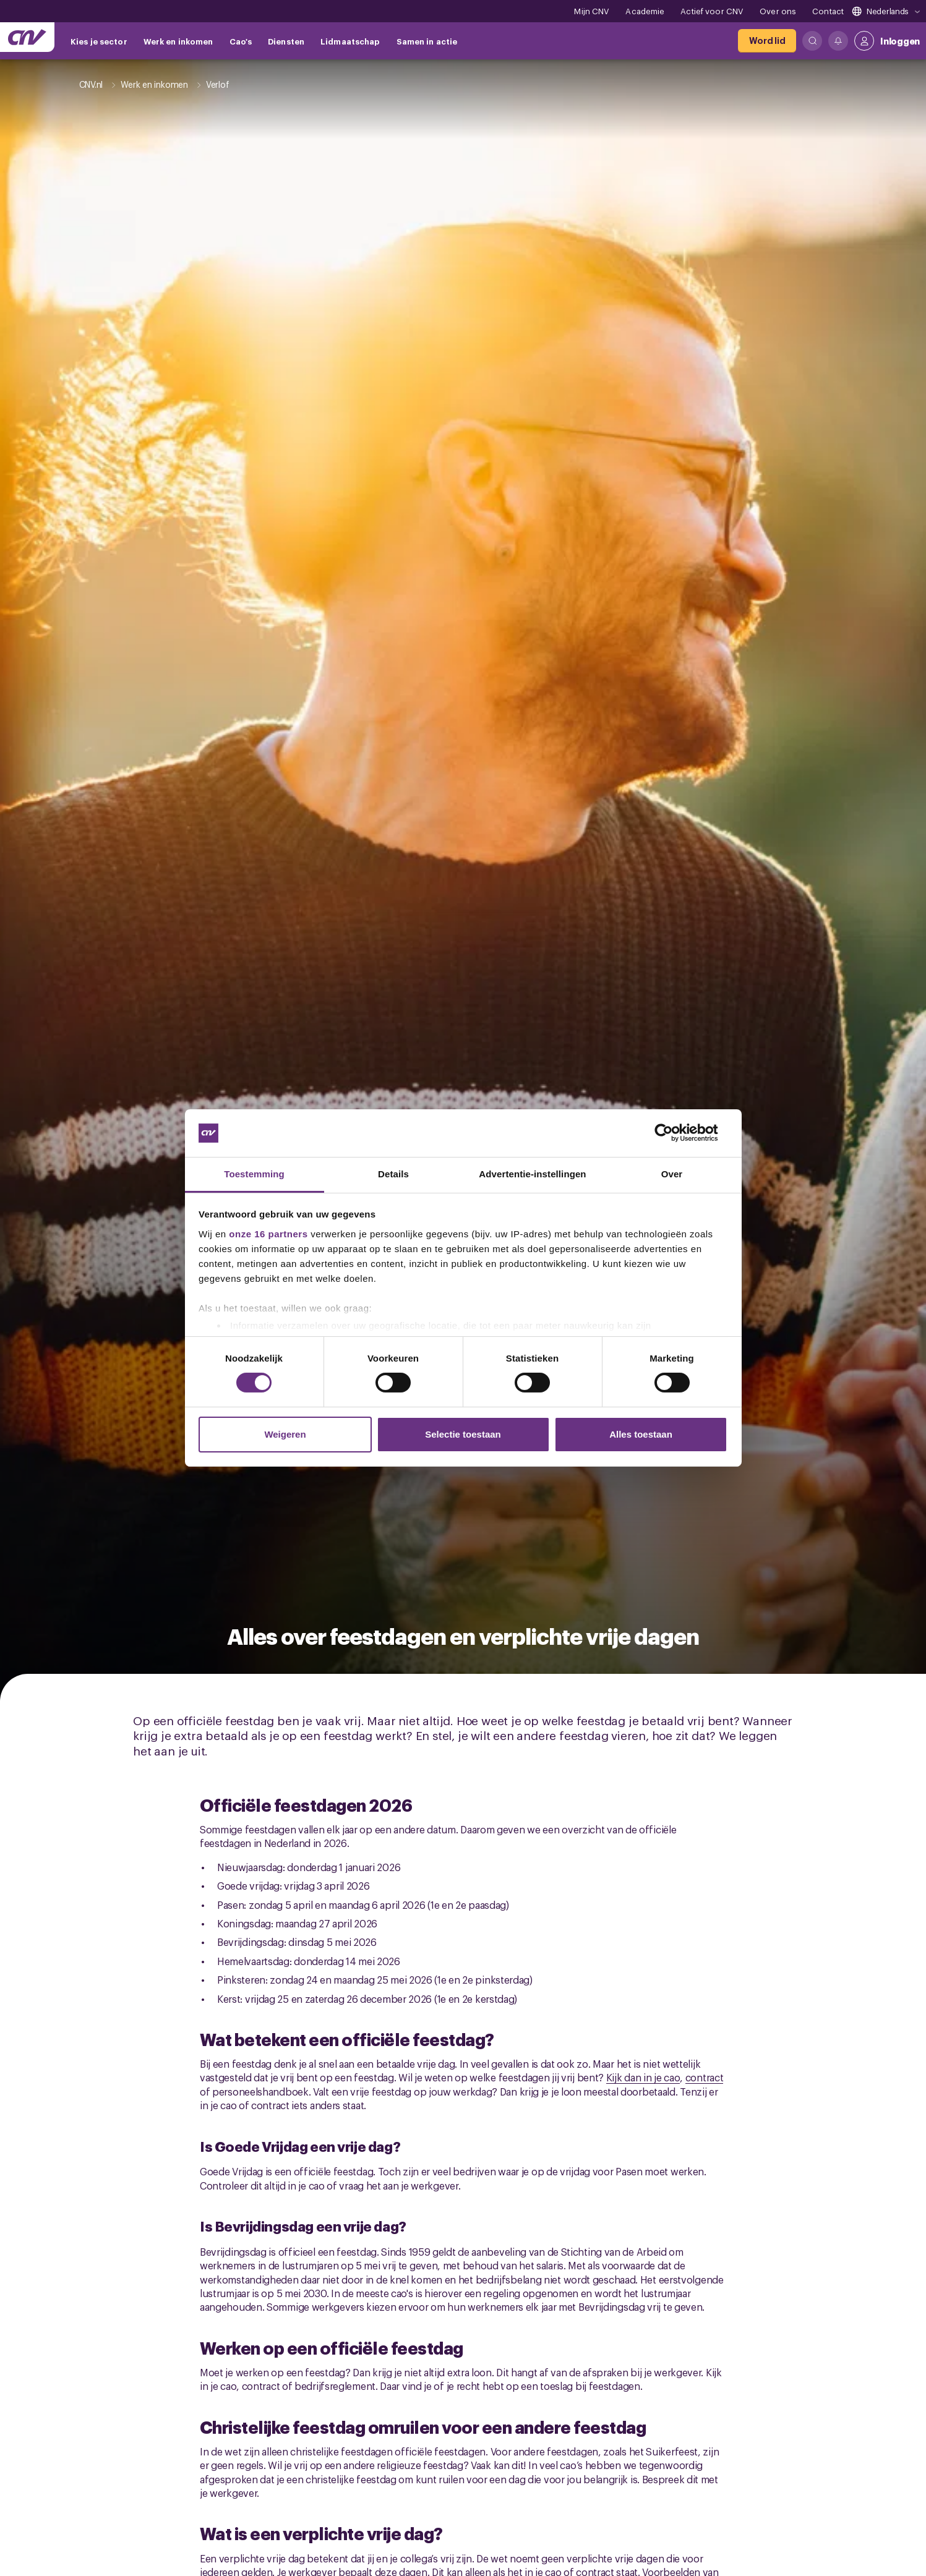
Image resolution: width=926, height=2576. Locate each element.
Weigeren (285, 1434)
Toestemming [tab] (254, 1174)
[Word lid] (767, 41)
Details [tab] (393, 1174)
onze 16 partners (268, 1234)
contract (704, 2077)
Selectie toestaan (463, 1434)
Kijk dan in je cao (643, 2077)
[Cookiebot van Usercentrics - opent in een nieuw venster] (673, 1133)
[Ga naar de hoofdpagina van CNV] (27, 37)
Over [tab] (672, 1174)
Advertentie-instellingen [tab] (532, 1174)
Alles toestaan (640, 1434)
